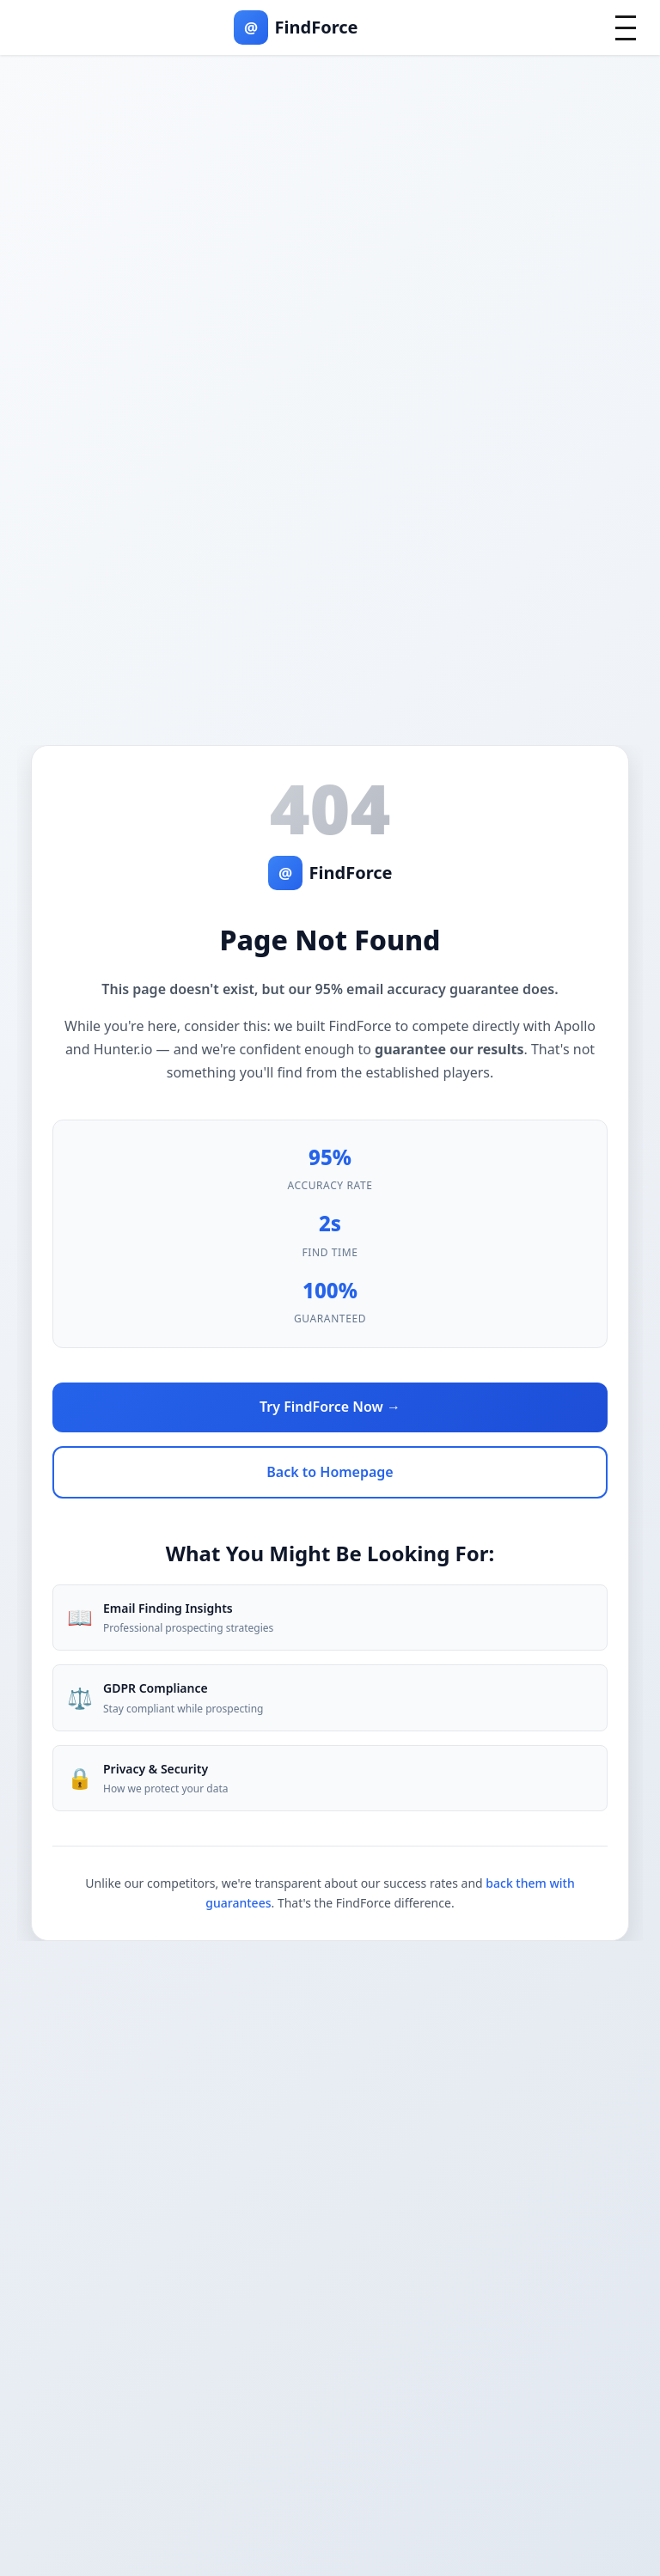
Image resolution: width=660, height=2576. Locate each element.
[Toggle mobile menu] (625, 28)
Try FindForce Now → (330, 1406)
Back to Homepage (329, 1471)
